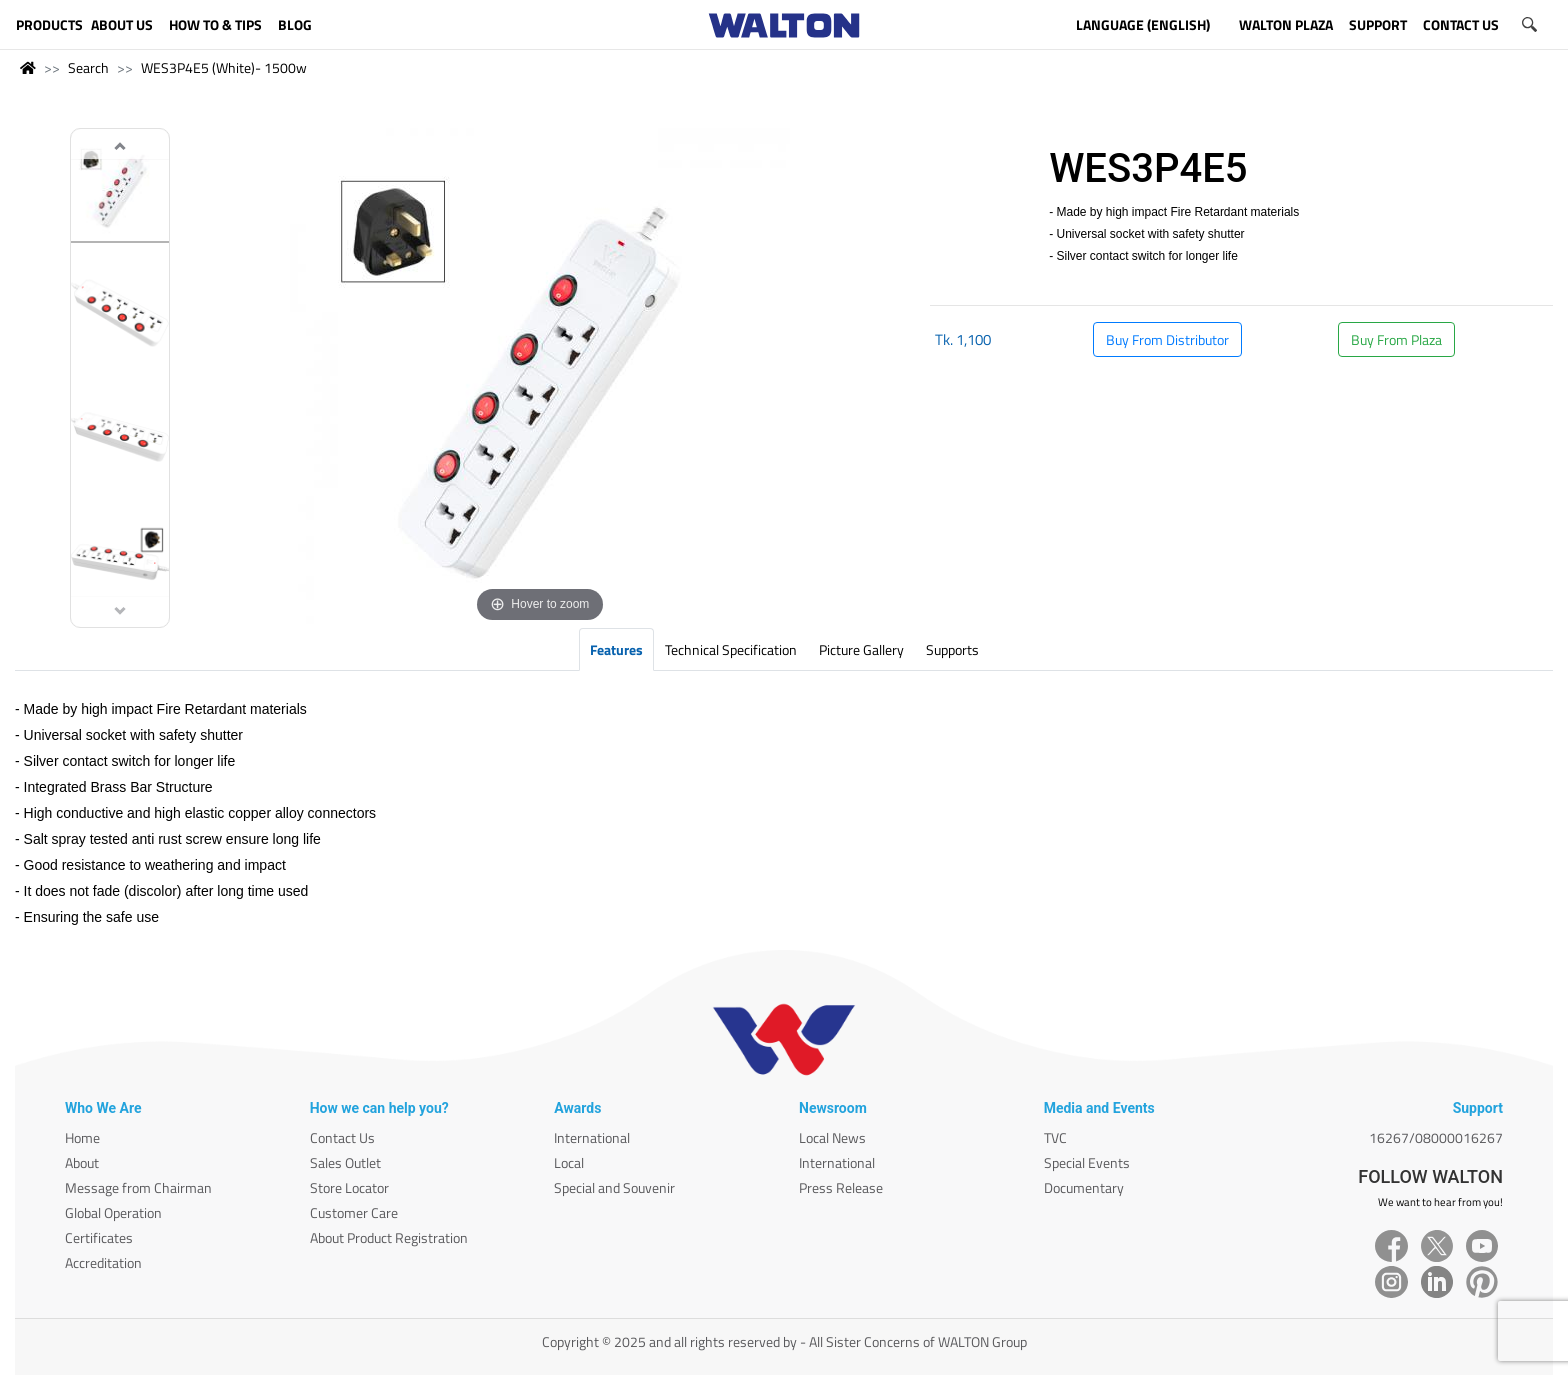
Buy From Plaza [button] (1396, 339)
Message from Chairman (138, 1187)
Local (569, 1162)
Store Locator (349, 1187)
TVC (1055, 1137)
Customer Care (354, 1212)
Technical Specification (731, 649)
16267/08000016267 (1436, 1137)
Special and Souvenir (614, 1187)
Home (82, 1137)
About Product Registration (389, 1237)
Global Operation (113, 1212)
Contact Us (342, 1137)
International (592, 1137)
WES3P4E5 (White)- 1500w (224, 67)
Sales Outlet (345, 1162)
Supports (952, 649)
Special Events (1087, 1162)
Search (88, 67)
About (82, 1162)
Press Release (841, 1187)
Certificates (99, 1237)
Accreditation (103, 1262)
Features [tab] (616, 649)
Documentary (1084, 1187)
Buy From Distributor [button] (1167, 339)
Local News (832, 1137)
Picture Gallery (861, 649)
